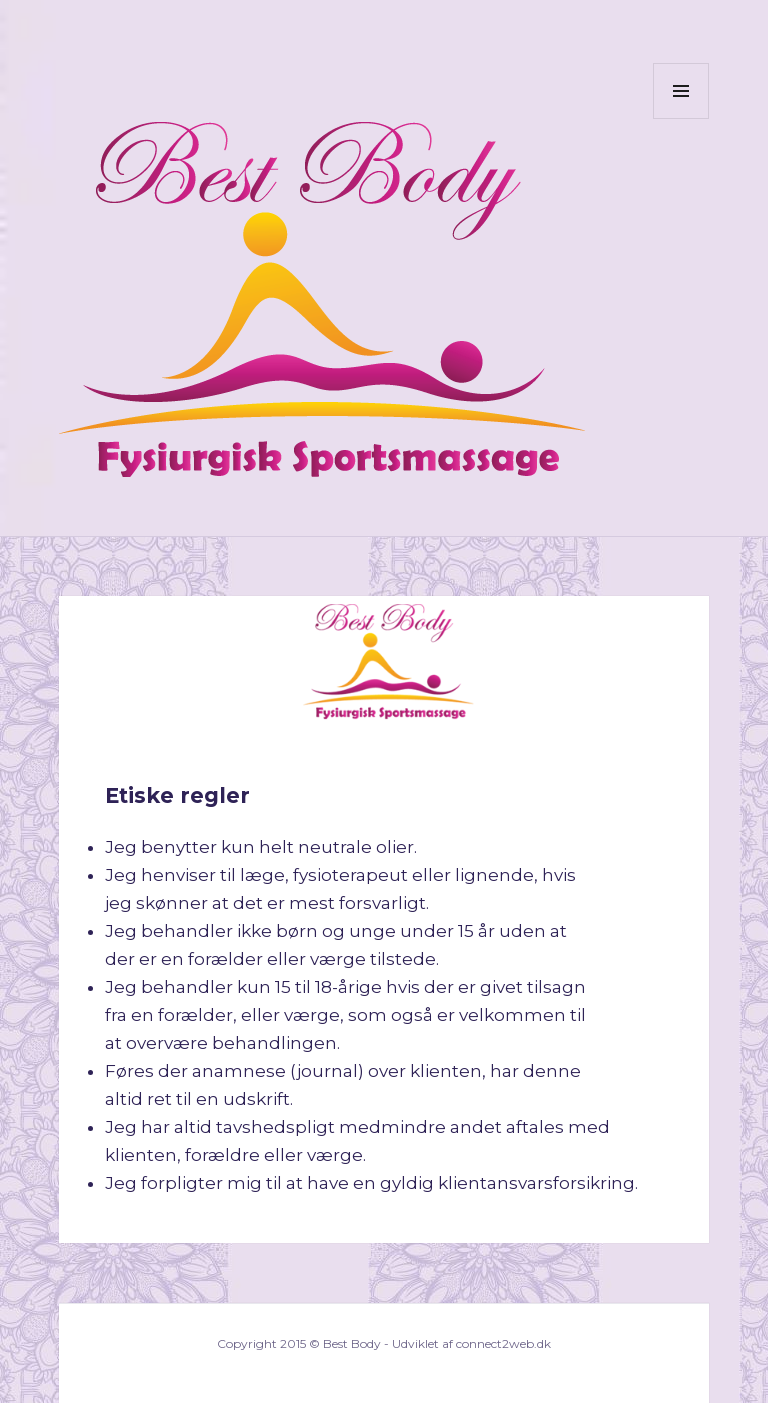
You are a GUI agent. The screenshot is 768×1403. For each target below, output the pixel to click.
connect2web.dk (503, 1343)
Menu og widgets (681, 118)
